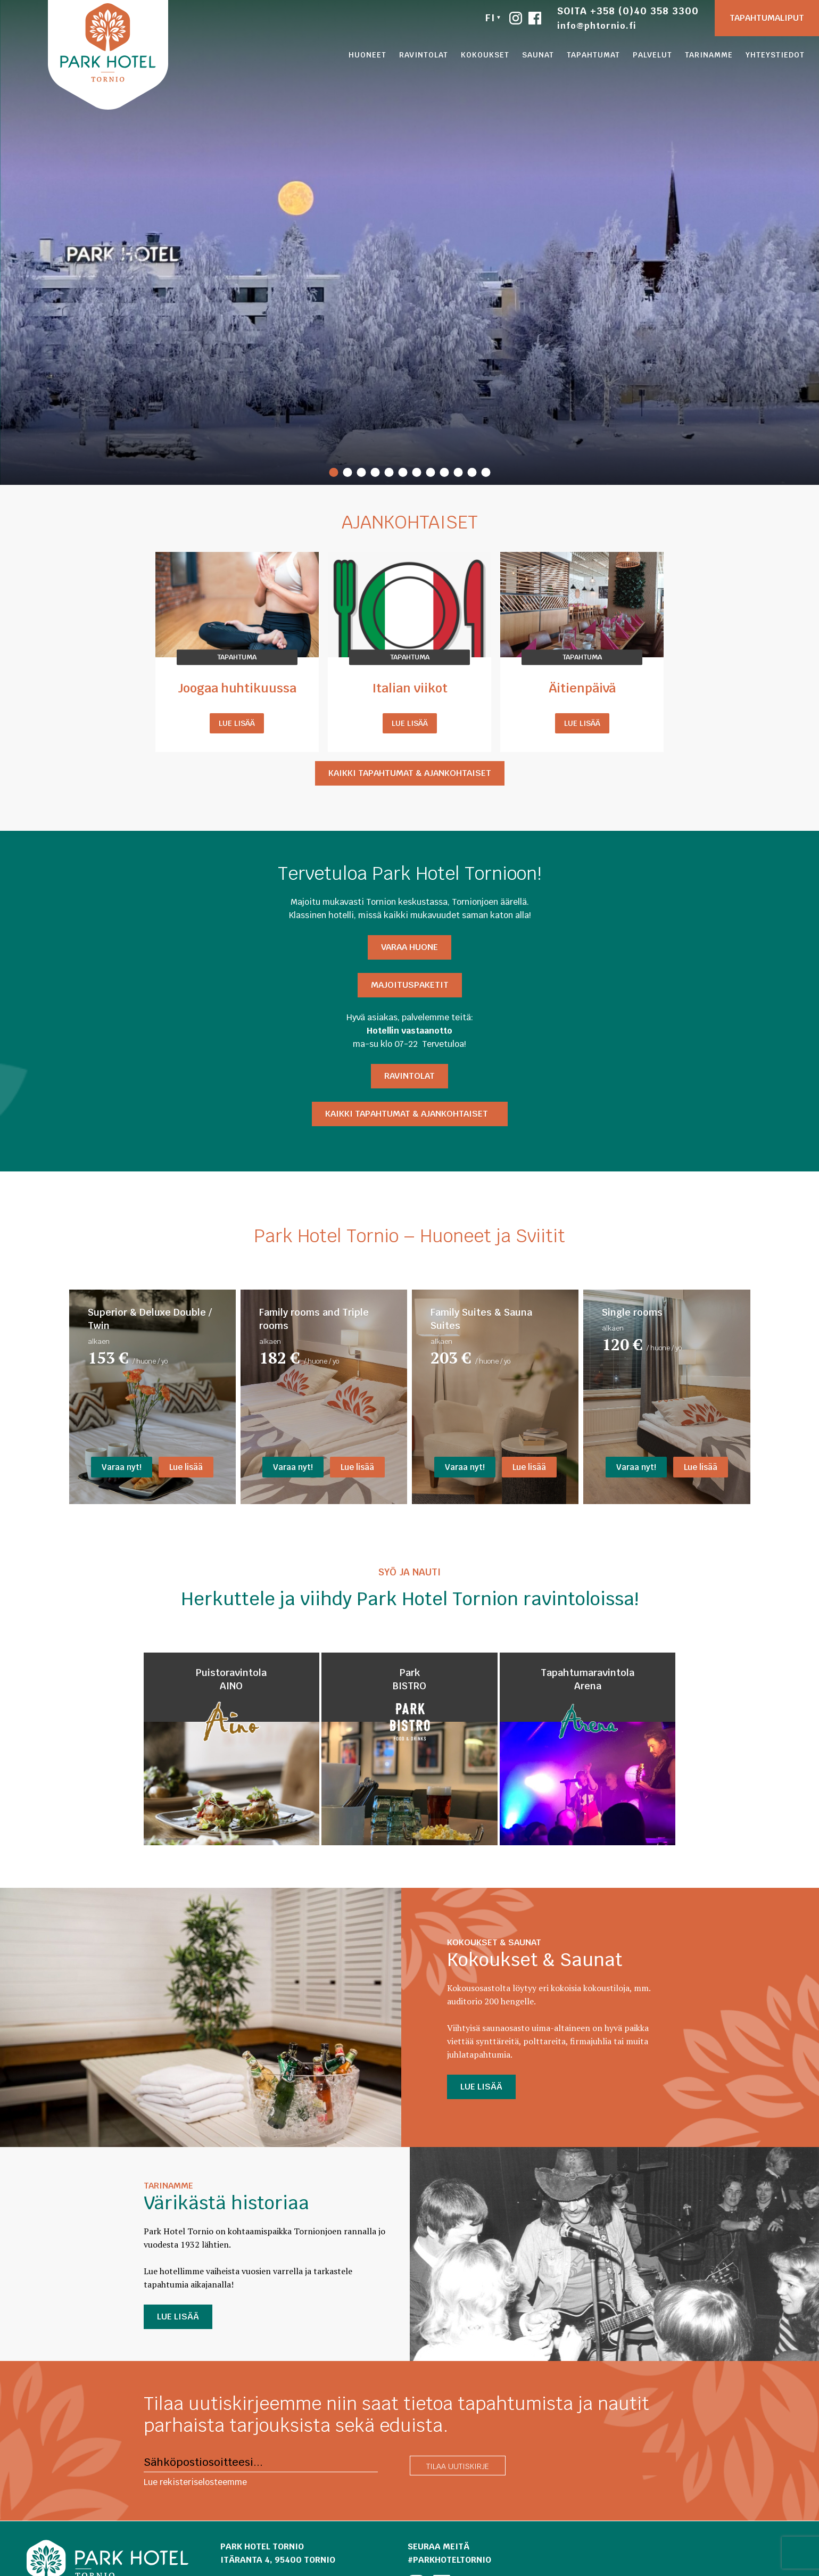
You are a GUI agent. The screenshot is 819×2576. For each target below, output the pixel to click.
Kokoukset (485, 55)
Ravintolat (423, 55)
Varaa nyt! (122, 1467)
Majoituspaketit (410, 984)
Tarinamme (709, 55)
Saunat (538, 55)
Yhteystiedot (775, 55)
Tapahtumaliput (767, 17)
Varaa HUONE (409, 947)
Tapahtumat (593, 55)
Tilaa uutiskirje (457, 2466)
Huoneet (367, 55)
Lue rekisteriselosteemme (195, 2482)
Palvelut (652, 55)
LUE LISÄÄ (481, 2086)
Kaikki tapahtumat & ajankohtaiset (409, 773)
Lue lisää (237, 723)
